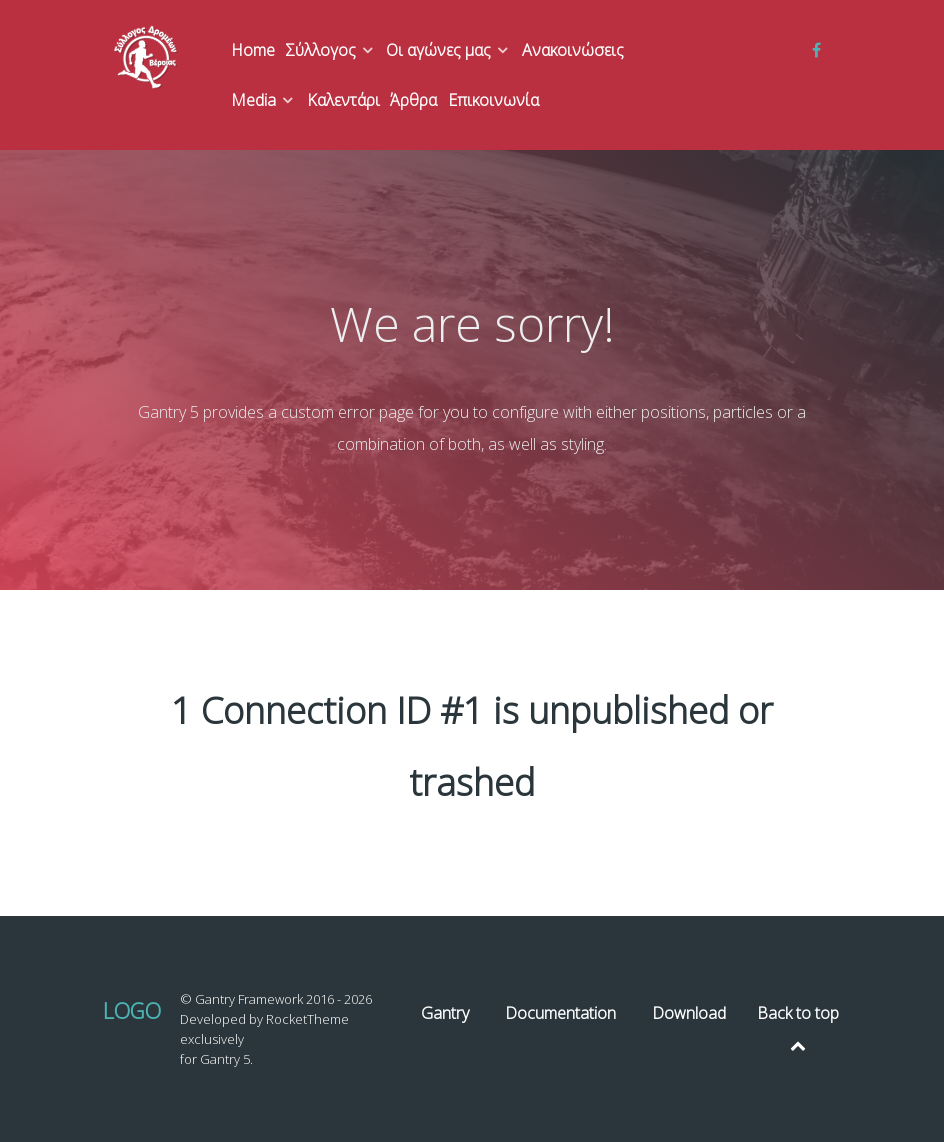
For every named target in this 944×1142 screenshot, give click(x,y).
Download (689, 1013)
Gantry (445, 1013)
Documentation (560, 1013)
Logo (132, 1010)
